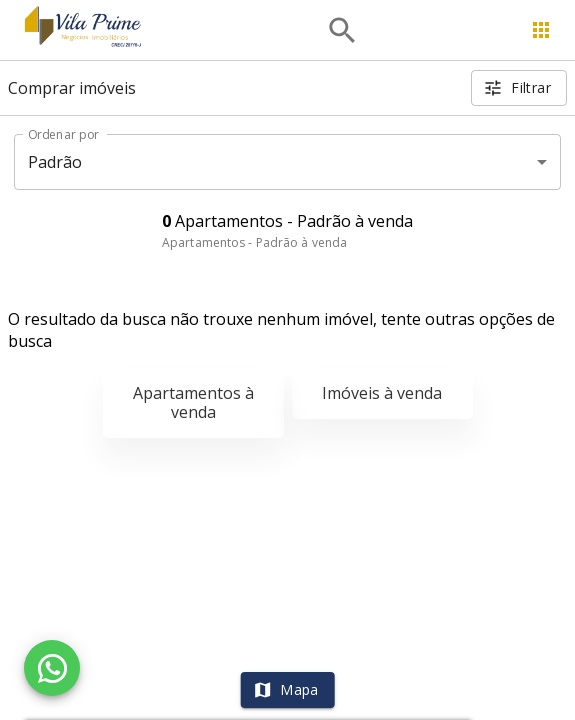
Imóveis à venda (382, 393)
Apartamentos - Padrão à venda (254, 242)
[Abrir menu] (541, 30)
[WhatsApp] (52, 668)
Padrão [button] (55, 162)
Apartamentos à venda (193, 402)
